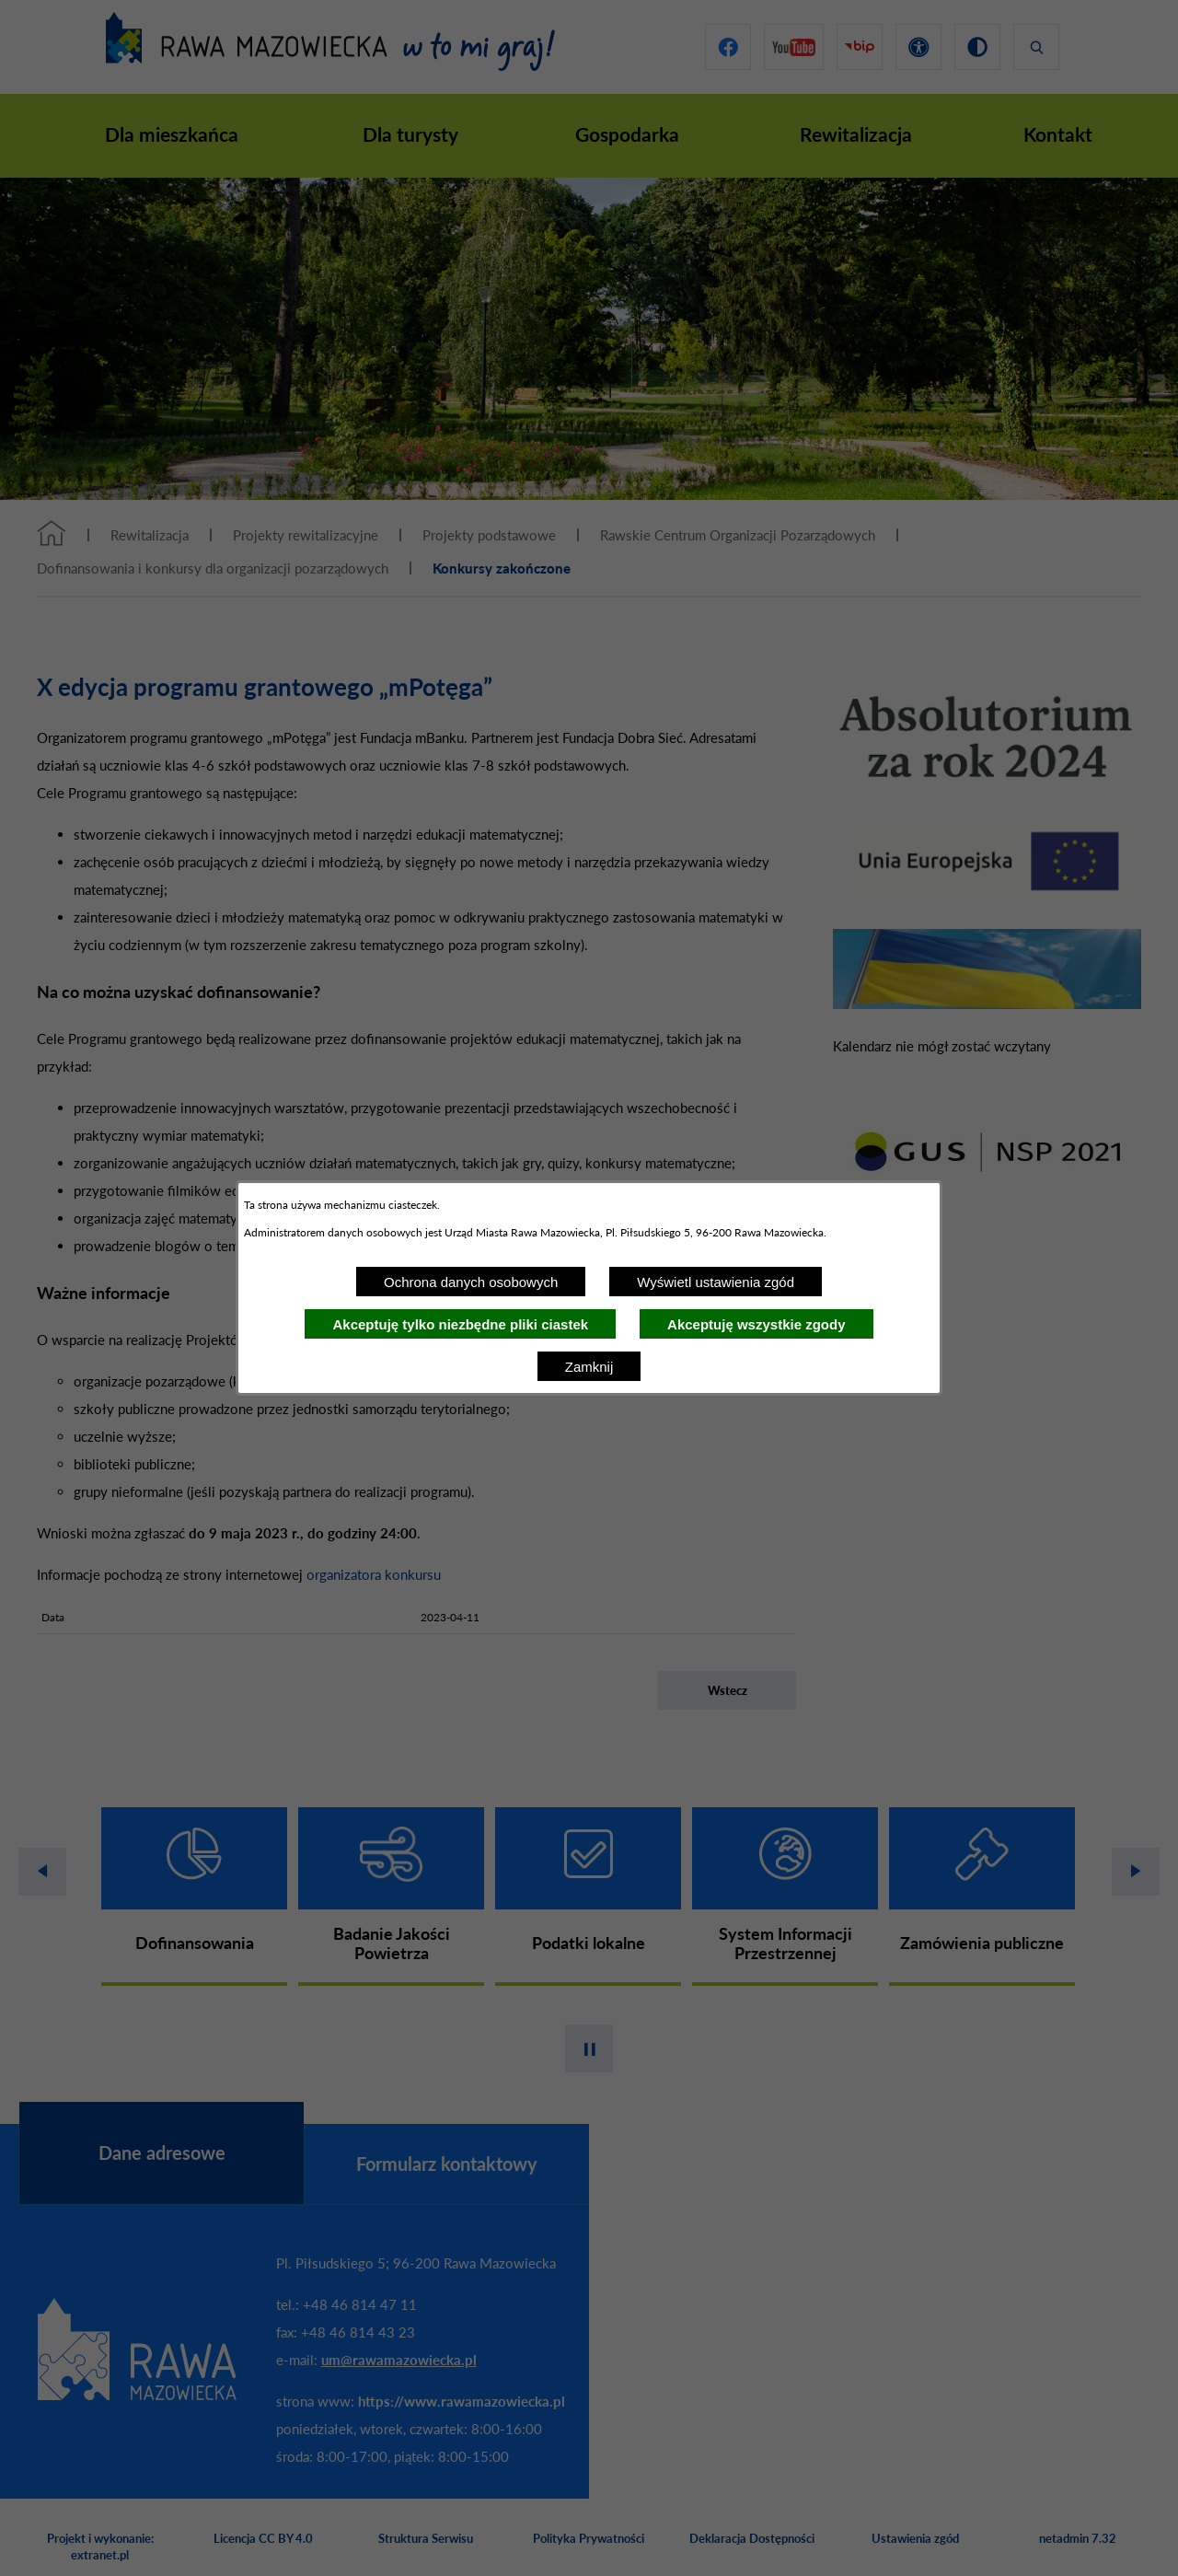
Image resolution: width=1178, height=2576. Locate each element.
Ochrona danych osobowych (471, 1282)
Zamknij (589, 1367)
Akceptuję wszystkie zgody (756, 1324)
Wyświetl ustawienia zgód (715, 1282)
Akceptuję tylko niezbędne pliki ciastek (460, 1324)
